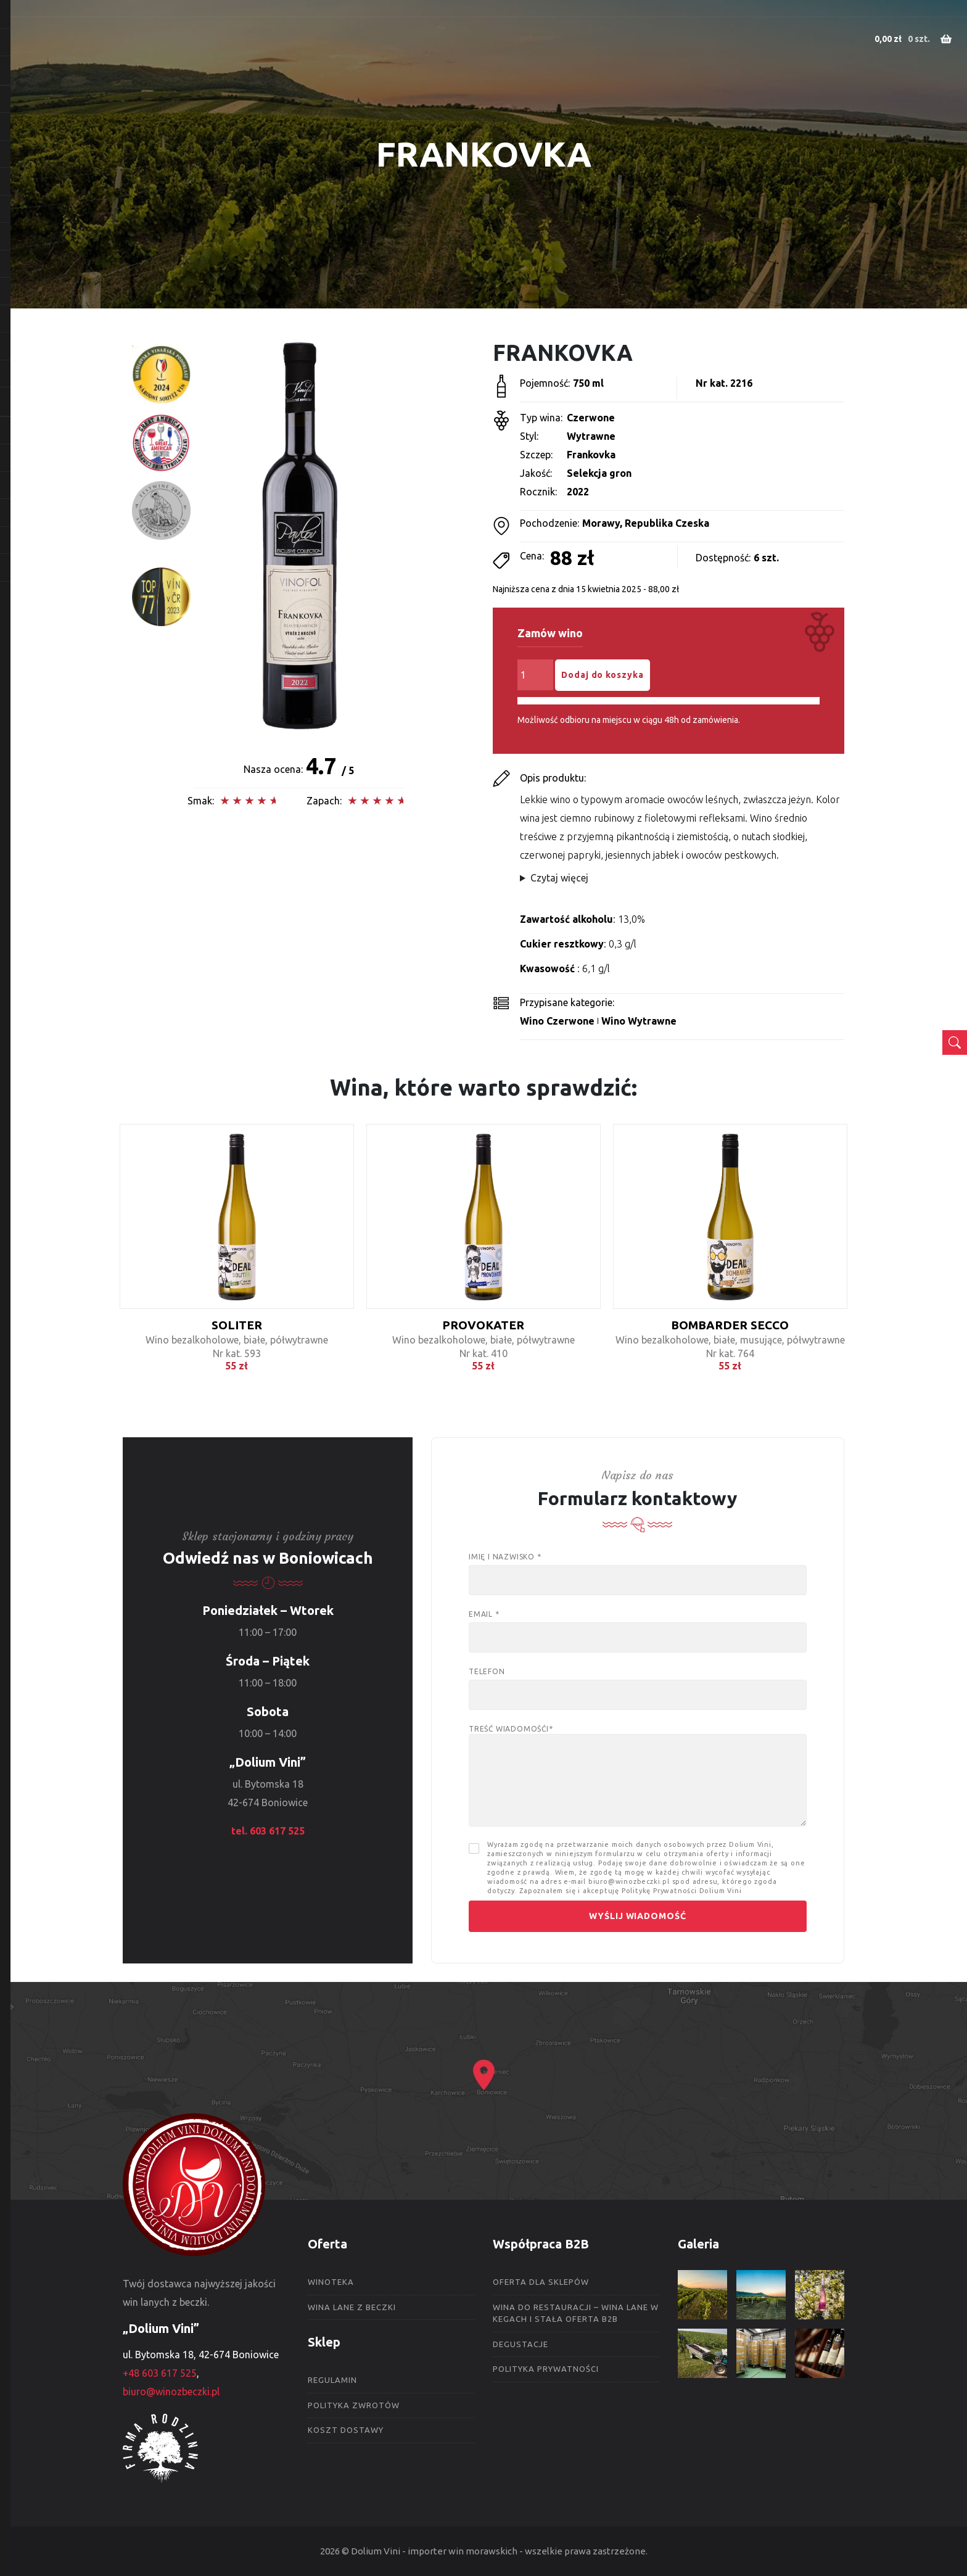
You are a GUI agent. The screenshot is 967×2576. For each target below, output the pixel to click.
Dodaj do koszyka (602, 675)
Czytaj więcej (559, 877)
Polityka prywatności (546, 2368)
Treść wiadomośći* (638, 1776)
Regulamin (332, 2380)
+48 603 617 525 (160, 2373)
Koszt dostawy (346, 2429)
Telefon (638, 1683)
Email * (638, 1625)
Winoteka (331, 2281)
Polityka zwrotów (354, 2405)
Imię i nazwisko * (638, 1568)
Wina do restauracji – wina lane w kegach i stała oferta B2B (576, 2313)
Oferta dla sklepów (541, 2281)
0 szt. (908, 39)
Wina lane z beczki (352, 2307)
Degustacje (520, 2344)
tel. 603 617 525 (268, 1830)
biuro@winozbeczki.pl (171, 2391)
